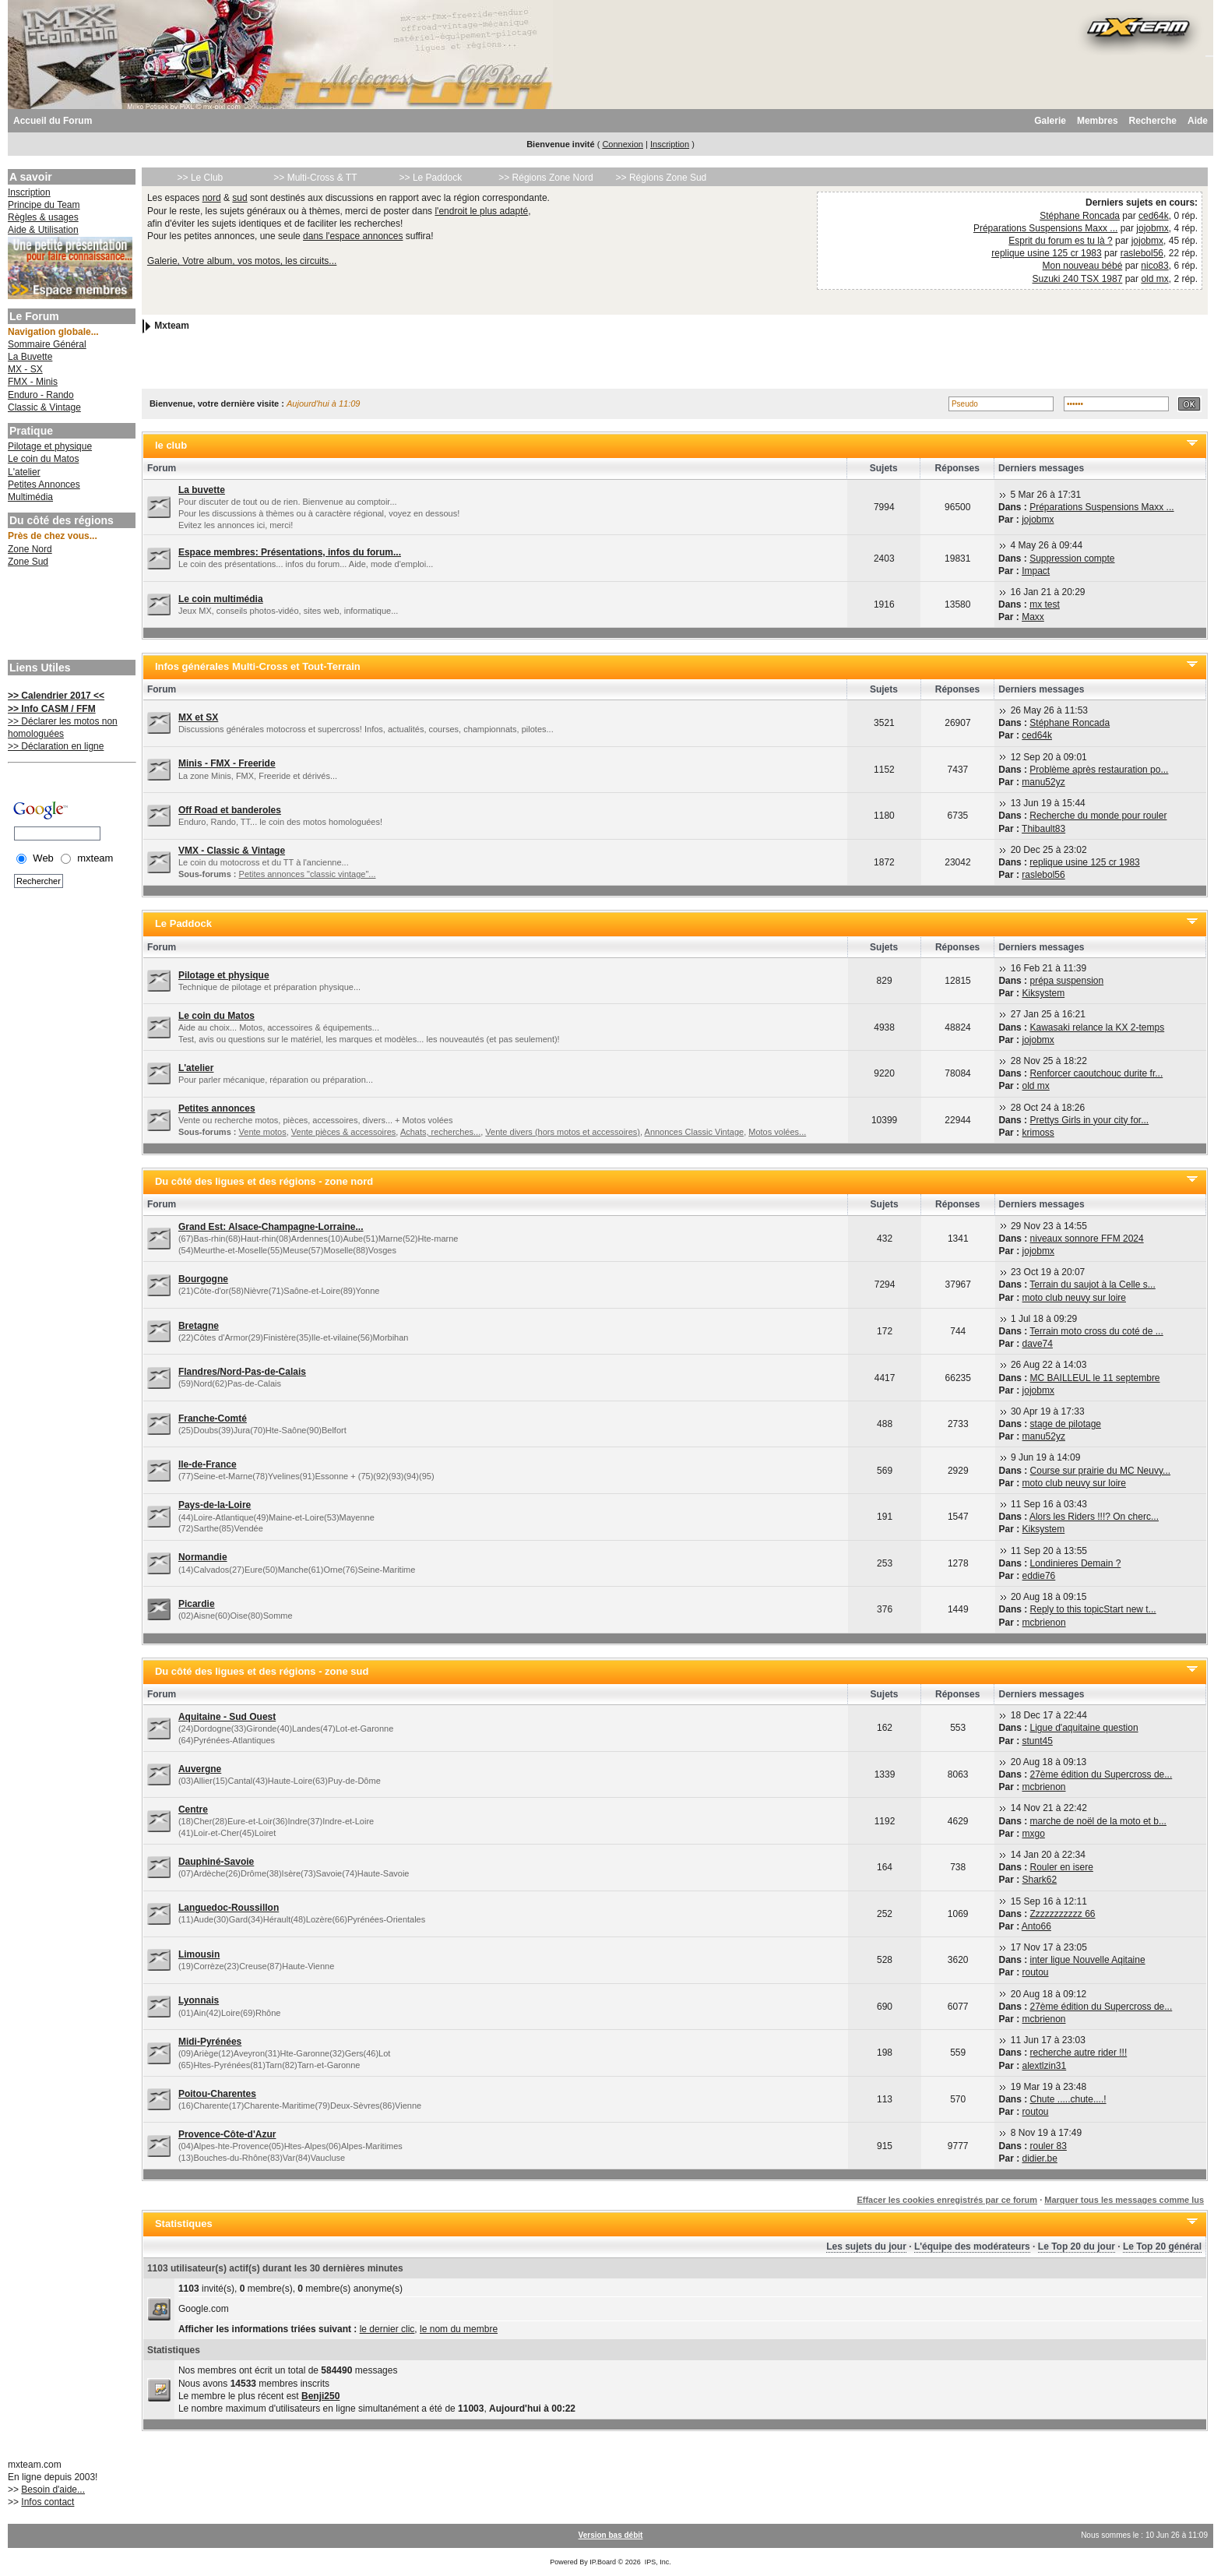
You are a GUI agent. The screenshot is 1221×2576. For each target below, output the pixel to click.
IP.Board (602, 2562)
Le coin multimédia (220, 599)
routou (1035, 1972)
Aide (1198, 120)
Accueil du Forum (52, 120)
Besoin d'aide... (53, 2489)
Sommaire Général (47, 344)
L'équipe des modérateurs (972, 2246)
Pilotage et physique (50, 446)
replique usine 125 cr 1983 (1046, 253)
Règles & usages (43, 217)
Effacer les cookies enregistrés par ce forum (947, 2199)
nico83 (1154, 265)
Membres (1097, 120)
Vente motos (263, 1131)
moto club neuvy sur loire (1074, 1297)
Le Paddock (183, 923)
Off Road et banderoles (229, 810)
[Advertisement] (70, 615)
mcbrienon (1044, 1622)
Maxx (1033, 616)
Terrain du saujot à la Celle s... (1092, 1284)
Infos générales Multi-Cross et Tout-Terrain (258, 666)
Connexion (622, 144)
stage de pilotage (1065, 1423)
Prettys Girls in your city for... (1089, 1120)
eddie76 (1039, 1575)
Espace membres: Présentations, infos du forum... (289, 552)
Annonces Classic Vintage (694, 1131)
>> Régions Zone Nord (545, 177)
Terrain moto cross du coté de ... (1096, 1331)
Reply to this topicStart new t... (1093, 1609)
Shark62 (1039, 1879)
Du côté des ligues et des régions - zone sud (262, 1671)
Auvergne (199, 1769)
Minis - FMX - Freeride (227, 763)
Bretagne (198, 1325)
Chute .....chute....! (1068, 2099)
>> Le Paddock (431, 177)
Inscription (669, 144)
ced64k (1153, 215)
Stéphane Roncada (1080, 215)
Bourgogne (203, 1279)
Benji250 (320, 2396)
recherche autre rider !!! (1079, 2052)
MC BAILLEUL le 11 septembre (1095, 1378)
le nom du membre (459, 2329)
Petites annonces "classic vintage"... (307, 874)
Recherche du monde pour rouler (1097, 815)
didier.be (1039, 2158)
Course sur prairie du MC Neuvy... (1100, 1470)
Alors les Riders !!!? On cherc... (1094, 1516)
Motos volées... (777, 1131)
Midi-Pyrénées (209, 2041)
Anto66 (1036, 1926)
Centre (193, 1809)
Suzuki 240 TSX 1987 (1078, 278)
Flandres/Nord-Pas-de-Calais (242, 1371)
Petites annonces (216, 1108)
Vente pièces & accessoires (343, 1131)
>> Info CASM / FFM (52, 708)
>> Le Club (200, 177)
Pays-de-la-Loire (214, 1504)
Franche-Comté (212, 1418)
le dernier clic (387, 2329)
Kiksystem (1043, 993)
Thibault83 (1043, 828)
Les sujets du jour (866, 2246)
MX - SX (25, 369)
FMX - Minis (33, 381)
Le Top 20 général (1162, 2246)
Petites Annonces (44, 484)
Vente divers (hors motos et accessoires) (562, 1131)
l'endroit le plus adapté (481, 211)
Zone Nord (30, 549)
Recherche (1153, 120)
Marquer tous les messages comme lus (1124, 2199)
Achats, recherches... (440, 1131)
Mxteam (171, 325)
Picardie (196, 1603)
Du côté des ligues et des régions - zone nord (264, 1181)
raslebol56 (1142, 253)
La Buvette (30, 356)
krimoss (1038, 1132)
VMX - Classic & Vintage (231, 850)
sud (239, 197)
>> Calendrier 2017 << (56, 695)
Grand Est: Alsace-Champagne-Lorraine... (271, 1226)
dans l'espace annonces (353, 236)
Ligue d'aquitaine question (1084, 1727)
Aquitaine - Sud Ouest (227, 1716)
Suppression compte (1071, 558)
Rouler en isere (1061, 1867)
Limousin (199, 1954)
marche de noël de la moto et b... (1098, 1821)
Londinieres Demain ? (1075, 1563)
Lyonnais (198, 2000)
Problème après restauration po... (1098, 769)
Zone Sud (28, 561)
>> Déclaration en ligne (56, 746)
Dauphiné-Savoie (216, 1861)
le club (171, 445)
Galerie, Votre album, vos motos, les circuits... (241, 260)
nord (211, 197)
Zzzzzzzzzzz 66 (1063, 1913)
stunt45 (1037, 1741)
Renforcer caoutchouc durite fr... (1096, 1073)
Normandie (202, 1557)
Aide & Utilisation (43, 229)
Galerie (1050, 120)
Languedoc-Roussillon (228, 1907)
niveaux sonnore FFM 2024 (1087, 1238)
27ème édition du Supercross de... (1101, 1774)
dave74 (1037, 1343)
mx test (1044, 604)
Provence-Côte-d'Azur (227, 2134)
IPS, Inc (657, 2562)
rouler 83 (1048, 2146)
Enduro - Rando (41, 394)
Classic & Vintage (44, 407)
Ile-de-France (207, 1464)
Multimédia (30, 497)
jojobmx (1152, 228)
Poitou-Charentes (217, 2093)
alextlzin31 (1044, 2065)
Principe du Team (44, 204)
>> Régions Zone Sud (661, 177)
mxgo (1033, 1833)
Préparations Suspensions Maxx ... (1045, 228)
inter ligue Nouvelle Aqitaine (1087, 1959)
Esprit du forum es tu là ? (1060, 240)
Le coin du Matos (43, 458)
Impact (1036, 571)
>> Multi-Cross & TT (315, 177)
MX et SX (198, 717)
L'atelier (24, 472)
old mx (1154, 278)
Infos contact (47, 2502)
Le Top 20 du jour (1076, 2246)
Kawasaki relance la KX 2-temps (1096, 1027)
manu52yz (1043, 782)
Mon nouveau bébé (1083, 265)
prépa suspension (1066, 980)
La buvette (201, 490)
